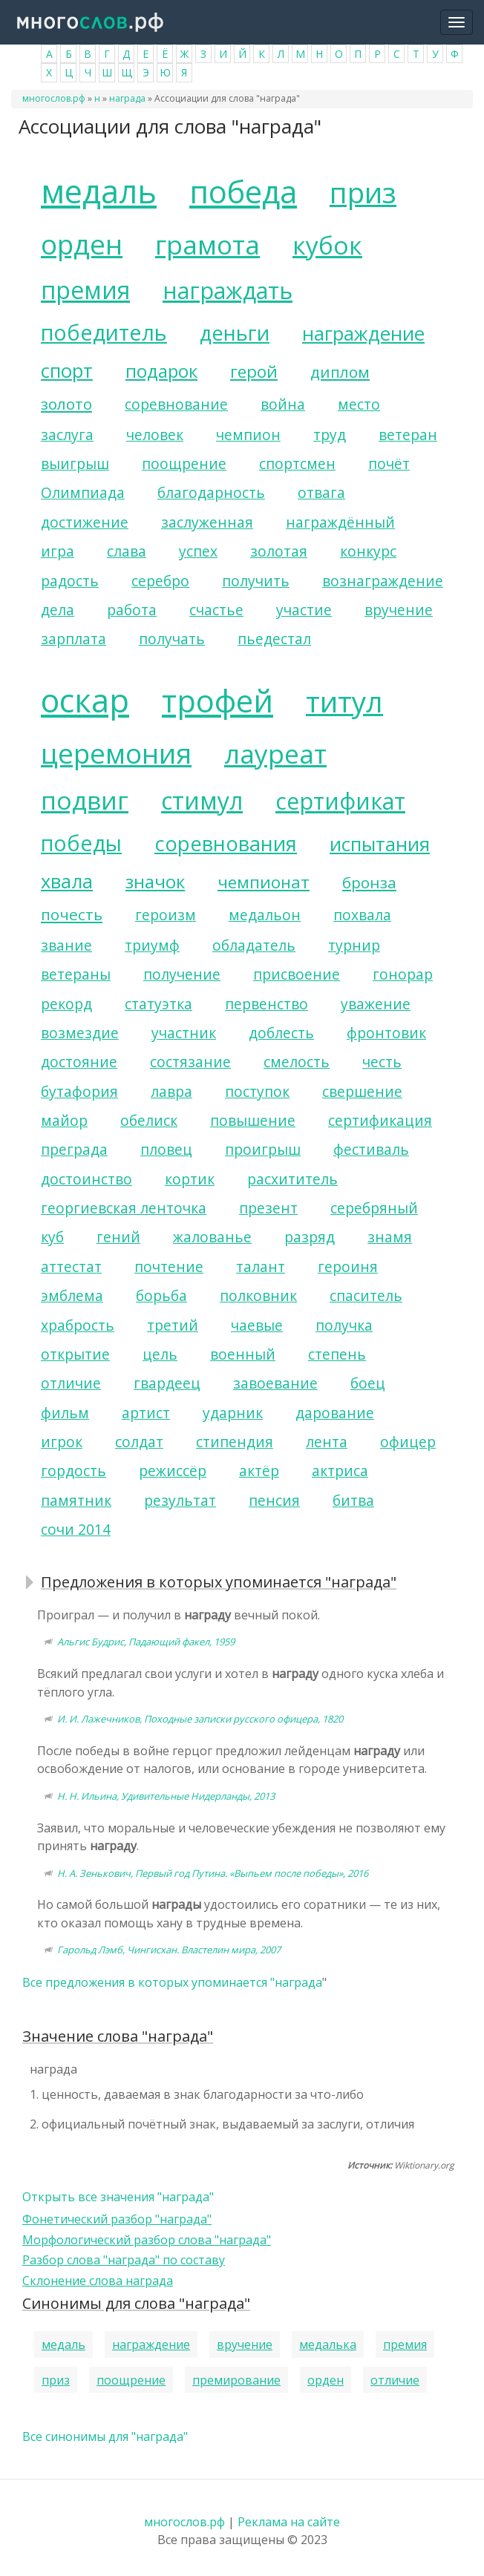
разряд (309, 1237)
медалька (327, 2344)
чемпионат (264, 882)
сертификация (380, 1120)
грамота (207, 244)
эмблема (72, 1295)
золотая (278, 551)
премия (85, 290)
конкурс (368, 551)
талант (260, 1266)
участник (183, 1033)
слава (126, 551)
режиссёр (172, 1471)
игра (57, 551)
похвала (362, 915)
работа (132, 610)
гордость (73, 1471)
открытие (75, 1354)
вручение (398, 610)
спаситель (366, 1295)
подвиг (84, 800)
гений (118, 1237)
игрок (61, 1442)
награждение (363, 334)
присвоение (296, 974)
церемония (116, 753)
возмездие (80, 1033)
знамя (389, 1237)
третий (172, 1325)
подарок (161, 370)
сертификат (340, 801)
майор (64, 1120)
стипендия (234, 1442)
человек (154, 435)
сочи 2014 (76, 1529)
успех (198, 551)
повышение (252, 1120)
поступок (257, 1091)
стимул (202, 800)
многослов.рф (53, 98)
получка (344, 1325)
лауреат (275, 753)
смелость (297, 1062)
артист (146, 1413)
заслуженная (207, 522)
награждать (227, 290)
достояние (79, 1062)
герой (254, 371)
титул (344, 701)
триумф (152, 945)
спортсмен (297, 463)
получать (172, 639)
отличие (71, 1383)
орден (81, 244)
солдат (139, 1442)
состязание (190, 1062)
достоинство (86, 1179)
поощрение (184, 463)
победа (243, 191)
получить (256, 581)
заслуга (67, 435)
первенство (266, 1004)
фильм (65, 1413)
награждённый (340, 522)
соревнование (176, 404)
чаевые (257, 1325)
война (283, 404)
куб (52, 1237)
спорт (67, 371)
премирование (236, 2380)
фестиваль (371, 1149)
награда (127, 98)
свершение (362, 1091)
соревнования (225, 843)
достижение (84, 522)
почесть (71, 914)
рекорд (66, 1004)
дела (57, 610)
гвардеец (167, 1383)
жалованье (212, 1237)
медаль (99, 191)
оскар (85, 700)
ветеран (408, 435)
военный (242, 1354)
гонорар (403, 974)
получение (181, 974)
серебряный (374, 1208)
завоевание (275, 1383)
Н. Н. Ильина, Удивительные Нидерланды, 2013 (166, 1796)
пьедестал (274, 639)
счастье (216, 610)
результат (180, 1500)
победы (81, 842)
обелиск (148, 1120)
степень (337, 1354)
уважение (376, 1004)
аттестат (71, 1266)
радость (70, 581)
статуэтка (158, 1004)
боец (367, 1383)
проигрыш (263, 1149)
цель (160, 1354)
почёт (389, 463)
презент (268, 1208)
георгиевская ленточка (123, 1208)
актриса (340, 1471)
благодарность (211, 492)
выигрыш (75, 463)
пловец (166, 1149)
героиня (348, 1266)
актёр (259, 1471)
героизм (165, 915)
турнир (354, 945)
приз (363, 192)
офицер (408, 1442)
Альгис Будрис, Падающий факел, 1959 (146, 1641)
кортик (190, 1179)
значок (155, 881)
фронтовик (386, 1033)
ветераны (76, 974)
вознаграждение (382, 581)
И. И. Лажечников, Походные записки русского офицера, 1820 (200, 1718)
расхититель (292, 1179)
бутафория (79, 1091)
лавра (171, 1091)
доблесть (281, 1033)
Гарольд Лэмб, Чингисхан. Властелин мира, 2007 (169, 1949)
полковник (258, 1295)
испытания (380, 844)
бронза (369, 882)
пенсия (274, 1500)
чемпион (248, 435)
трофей (217, 700)
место (359, 404)
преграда (74, 1149)
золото (66, 403)
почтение (168, 1266)
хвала (67, 881)
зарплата (73, 639)
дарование (334, 1413)
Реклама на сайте (289, 2522)
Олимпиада (83, 492)
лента (326, 1442)
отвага (321, 492)
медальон (265, 915)
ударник (233, 1413)
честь (382, 1062)
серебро (160, 581)
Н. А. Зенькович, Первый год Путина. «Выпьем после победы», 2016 (212, 1873)
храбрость (77, 1325)
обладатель (253, 945)
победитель (104, 332)
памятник (76, 1500)
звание (66, 945)
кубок (327, 245)
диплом (340, 371)
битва (353, 1500)
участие (304, 610)
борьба (161, 1295)
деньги (234, 333)
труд (329, 435)
